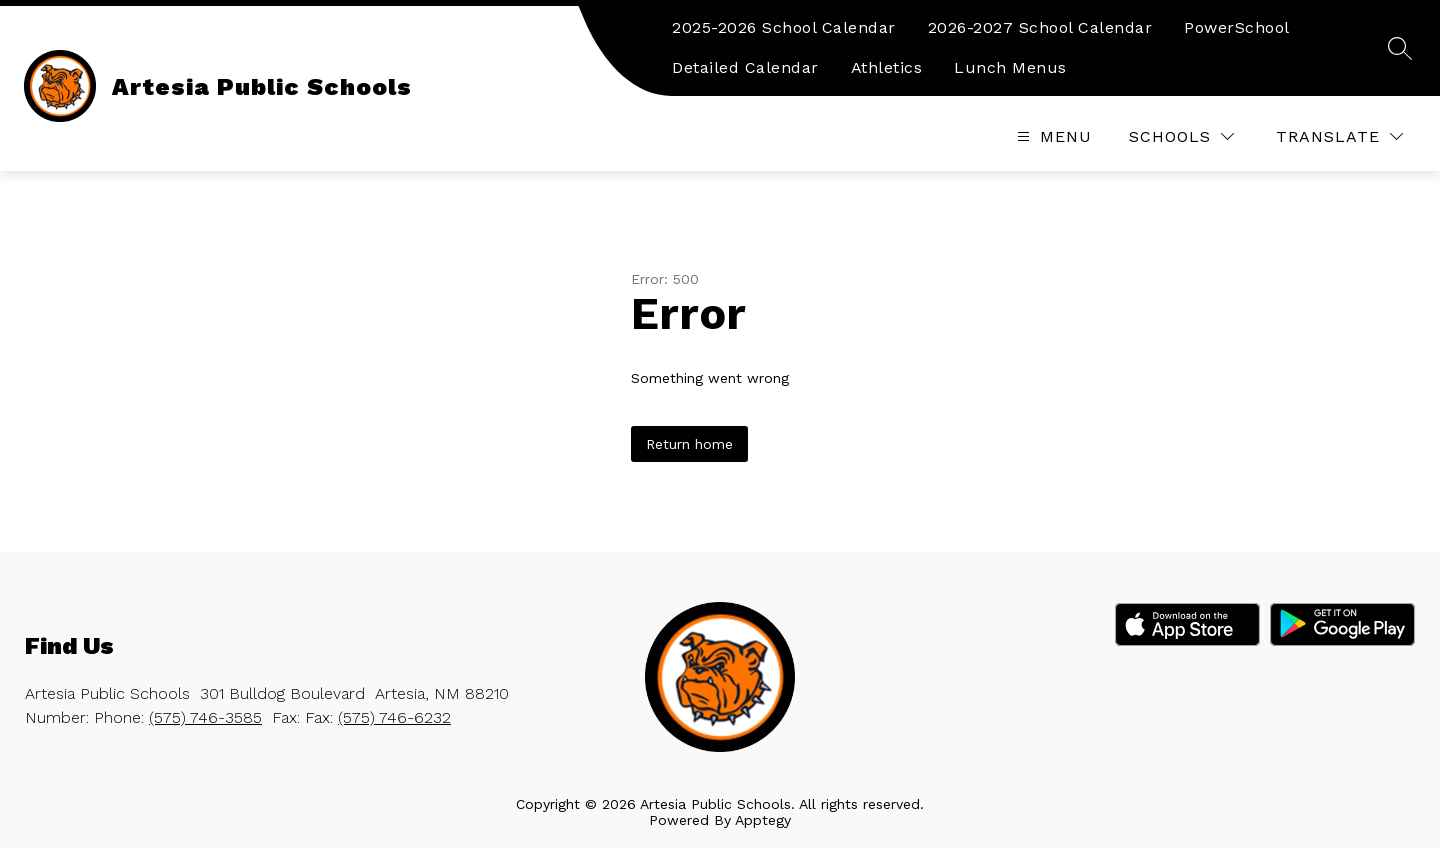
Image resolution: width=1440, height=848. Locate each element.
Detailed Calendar (745, 67)
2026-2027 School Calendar (1040, 27)
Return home (689, 444)
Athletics (887, 67)
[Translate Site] (1339, 136)
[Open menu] (1052, 136)
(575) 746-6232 (394, 717)
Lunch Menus (1010, 67)
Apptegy (763, 820)
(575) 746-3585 (205, 717)
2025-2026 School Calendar (784, 27)
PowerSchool (1237, 27)
